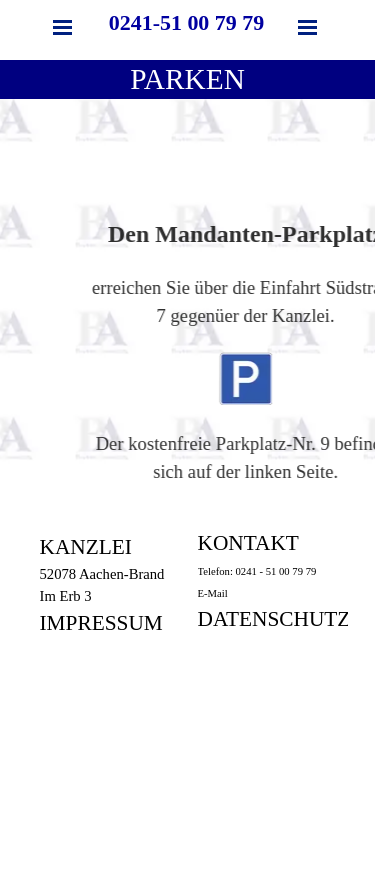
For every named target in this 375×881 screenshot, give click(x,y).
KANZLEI (86, 547)
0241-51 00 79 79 (186, 22)
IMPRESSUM (101, 623)
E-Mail (213, 593)
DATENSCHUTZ (274, 619)
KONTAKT (248, 543)
